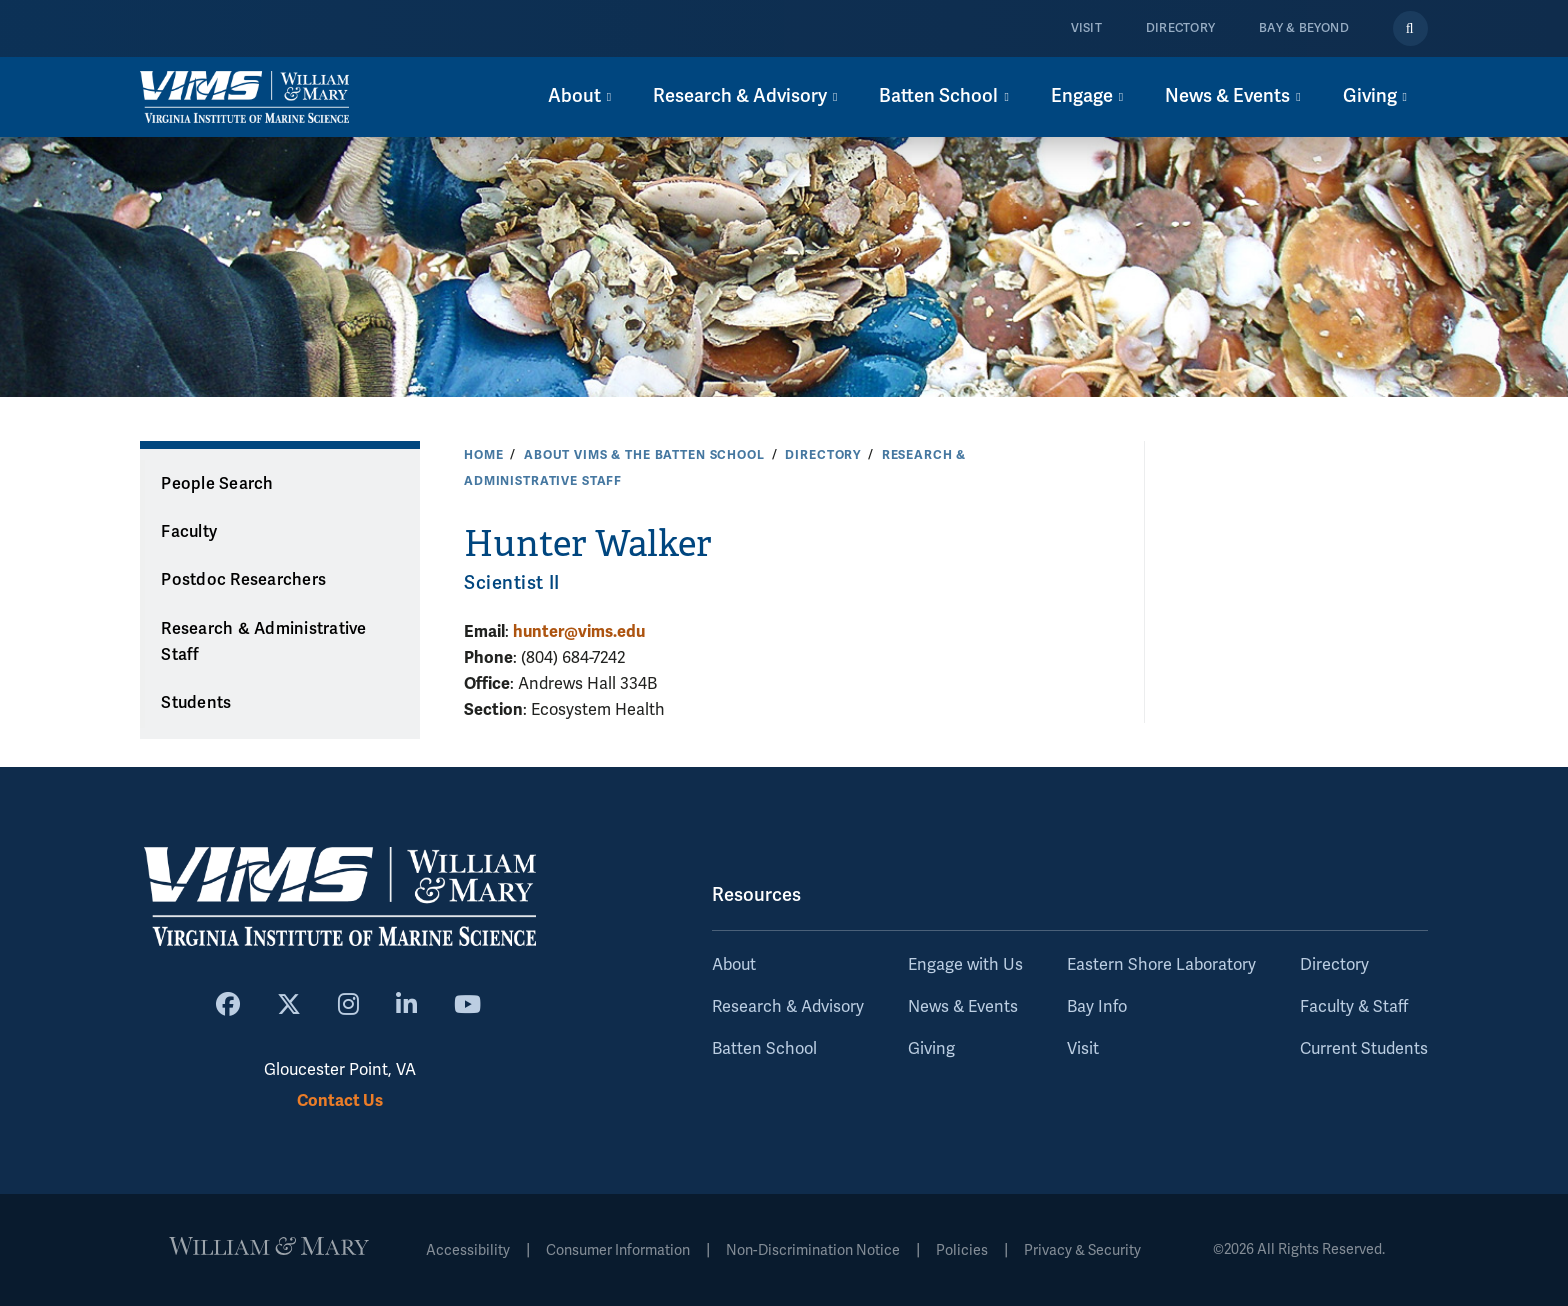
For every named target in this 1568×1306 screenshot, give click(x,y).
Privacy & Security (1082, 1250)
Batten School (764, 1049)
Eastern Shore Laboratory (1161, 965)
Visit (1086, 28)
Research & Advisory (788, 1007)
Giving (931, 1049)
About (734, 965)
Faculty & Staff (1354, 1007)
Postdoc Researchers (243, 580)
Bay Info (1097, 1007)
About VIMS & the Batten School (644, 455)
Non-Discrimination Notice (813, 1250)
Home (483, 455)
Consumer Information (618, 1250)
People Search (217, 484)
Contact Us (340, 1100)
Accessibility (468, 1250)
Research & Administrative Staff (263, 642)
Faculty (189, 532)
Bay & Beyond (1304, 28)
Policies (962, 1250)
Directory (1180, 28)
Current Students (1364, 1049)
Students (196, 703)
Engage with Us (965, 965)
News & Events (963, 1007)
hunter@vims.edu (579, 631)
